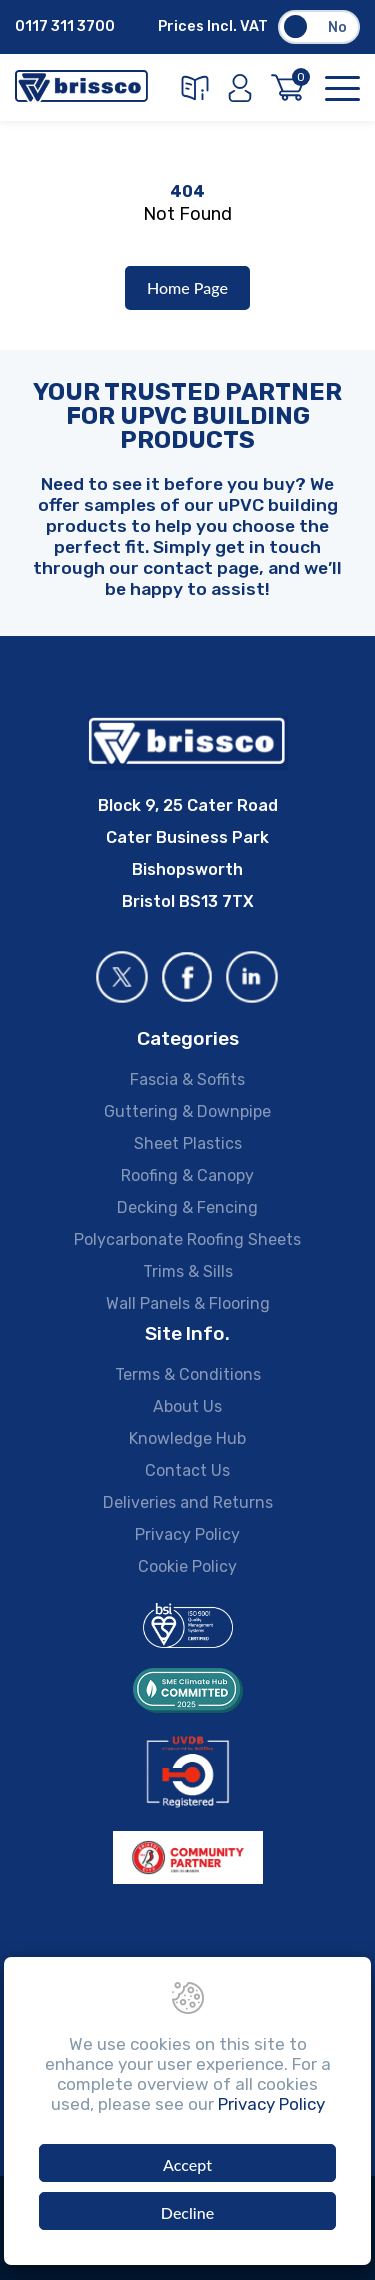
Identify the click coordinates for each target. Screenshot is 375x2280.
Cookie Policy (187, 1566)
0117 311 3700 (65, 26)
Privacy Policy (187, 1534)
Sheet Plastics (188, 1143)
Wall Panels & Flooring (188, 1303)
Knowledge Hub (187, 1438)
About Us (187, 1406)
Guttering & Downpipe (187, 1111)
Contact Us (187, 1470)
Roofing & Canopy (187, 1175)
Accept (187, 2164)
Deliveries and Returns (188, 1502)
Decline (187, 2212)
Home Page (187, 287)
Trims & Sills (188, 1271)
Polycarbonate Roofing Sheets (187, 1239)
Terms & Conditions (188, 1374)
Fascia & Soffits (187, 1079)
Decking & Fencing (187, 1207)
